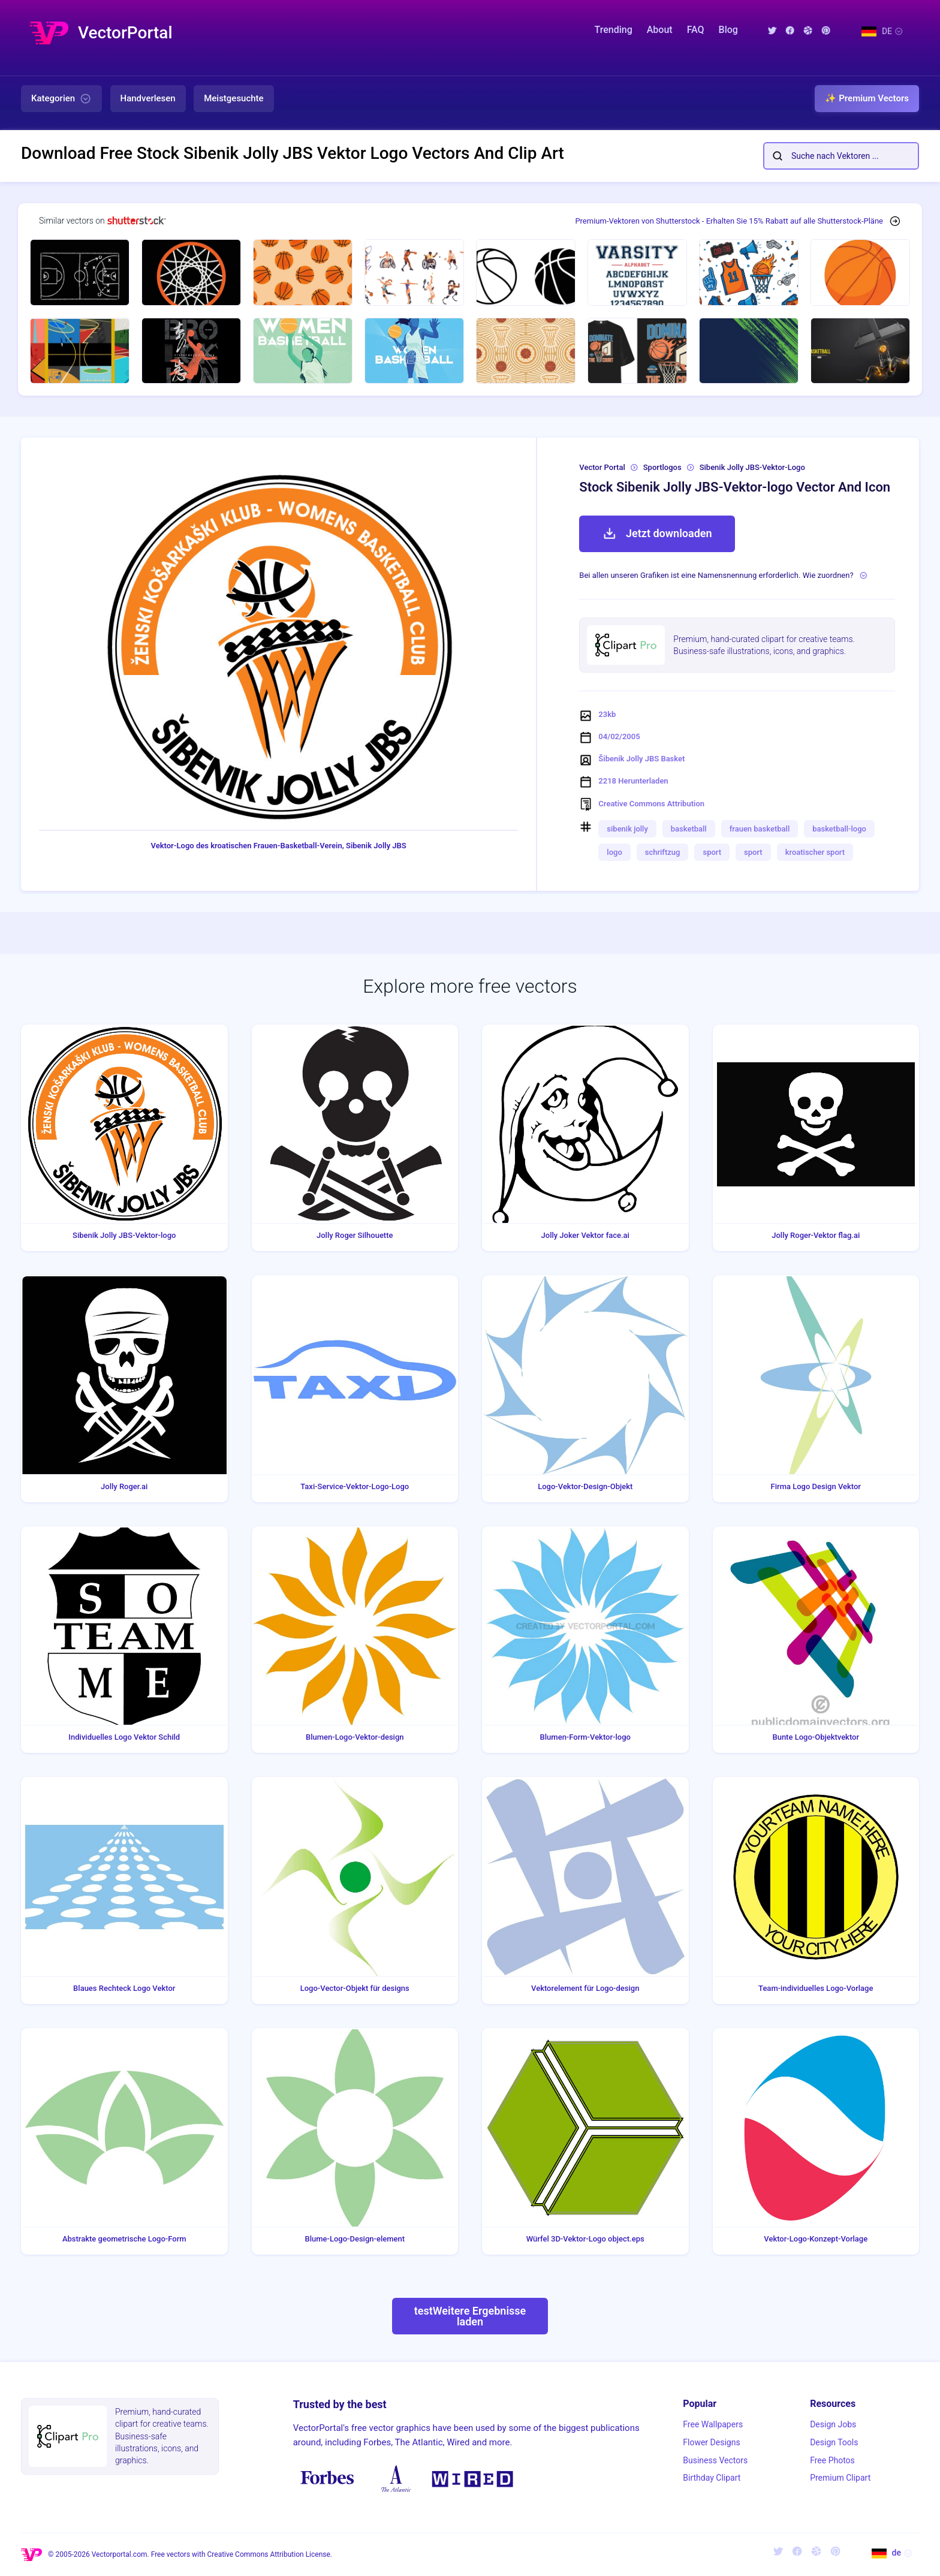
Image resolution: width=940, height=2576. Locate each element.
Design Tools (834, 2442)
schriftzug (662, 852)
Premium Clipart (840, 2477)
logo (614, 852)
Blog (728, 29)
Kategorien (61, 99)
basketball (689, 828)
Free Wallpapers (713, 2424)
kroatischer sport (815, 852)
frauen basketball (760, 828)
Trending (613, 29)
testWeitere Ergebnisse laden (470, 2316)
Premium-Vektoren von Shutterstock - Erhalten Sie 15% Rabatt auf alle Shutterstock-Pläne (729, 220)
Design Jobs (833, 2424)
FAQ (695, 29)
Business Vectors (715, 2460)
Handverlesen (148, 98)
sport (712, 852)
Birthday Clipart (711, 2477)
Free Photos (832, 2460)
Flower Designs (711, 2442)
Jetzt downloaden (657, 533)
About (660, 29)
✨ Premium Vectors (867, 98)
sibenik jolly (627, 828)
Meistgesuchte (234, 98)
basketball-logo (839, 828)
